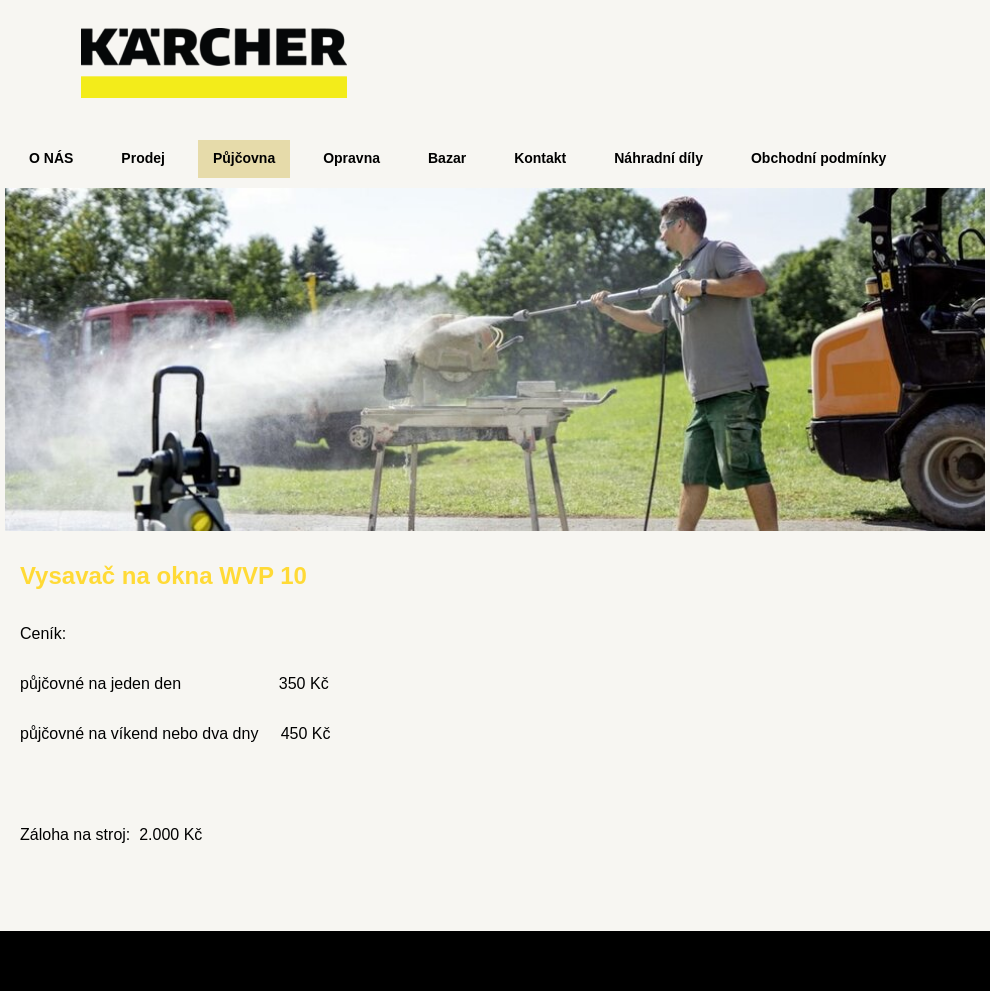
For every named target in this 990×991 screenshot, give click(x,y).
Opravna (351, 158)
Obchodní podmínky (818, 158)
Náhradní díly (658, 158)
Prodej (143, 158)
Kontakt (540, 158)
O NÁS (51, 158)
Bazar (447, 158)
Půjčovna (244, 158)
